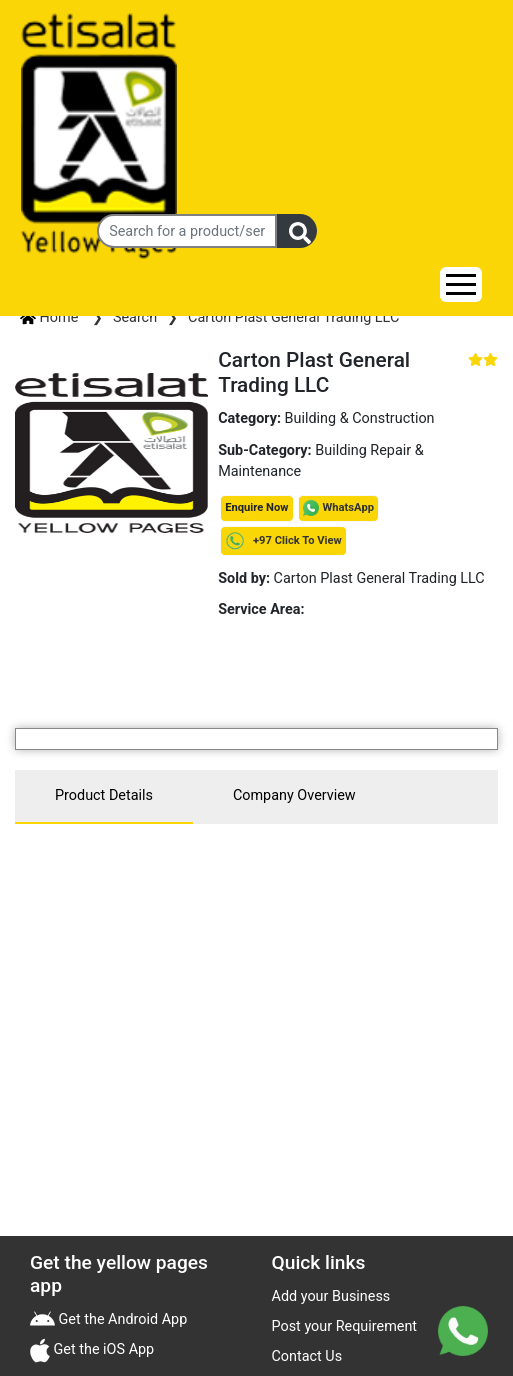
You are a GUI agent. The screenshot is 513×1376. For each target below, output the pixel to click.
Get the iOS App (102, 1349)
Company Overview (294, 795)
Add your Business (331, 1296)
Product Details (104, 795)
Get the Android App (121, 1319)
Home (51, 317)
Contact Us (307, 1356)
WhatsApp (349, 507)
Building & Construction (360, 418)
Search (135, 317)
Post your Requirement (345, 1326)
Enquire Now (256, 507)
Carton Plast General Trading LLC (293, 317)
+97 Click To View (283, 540)
